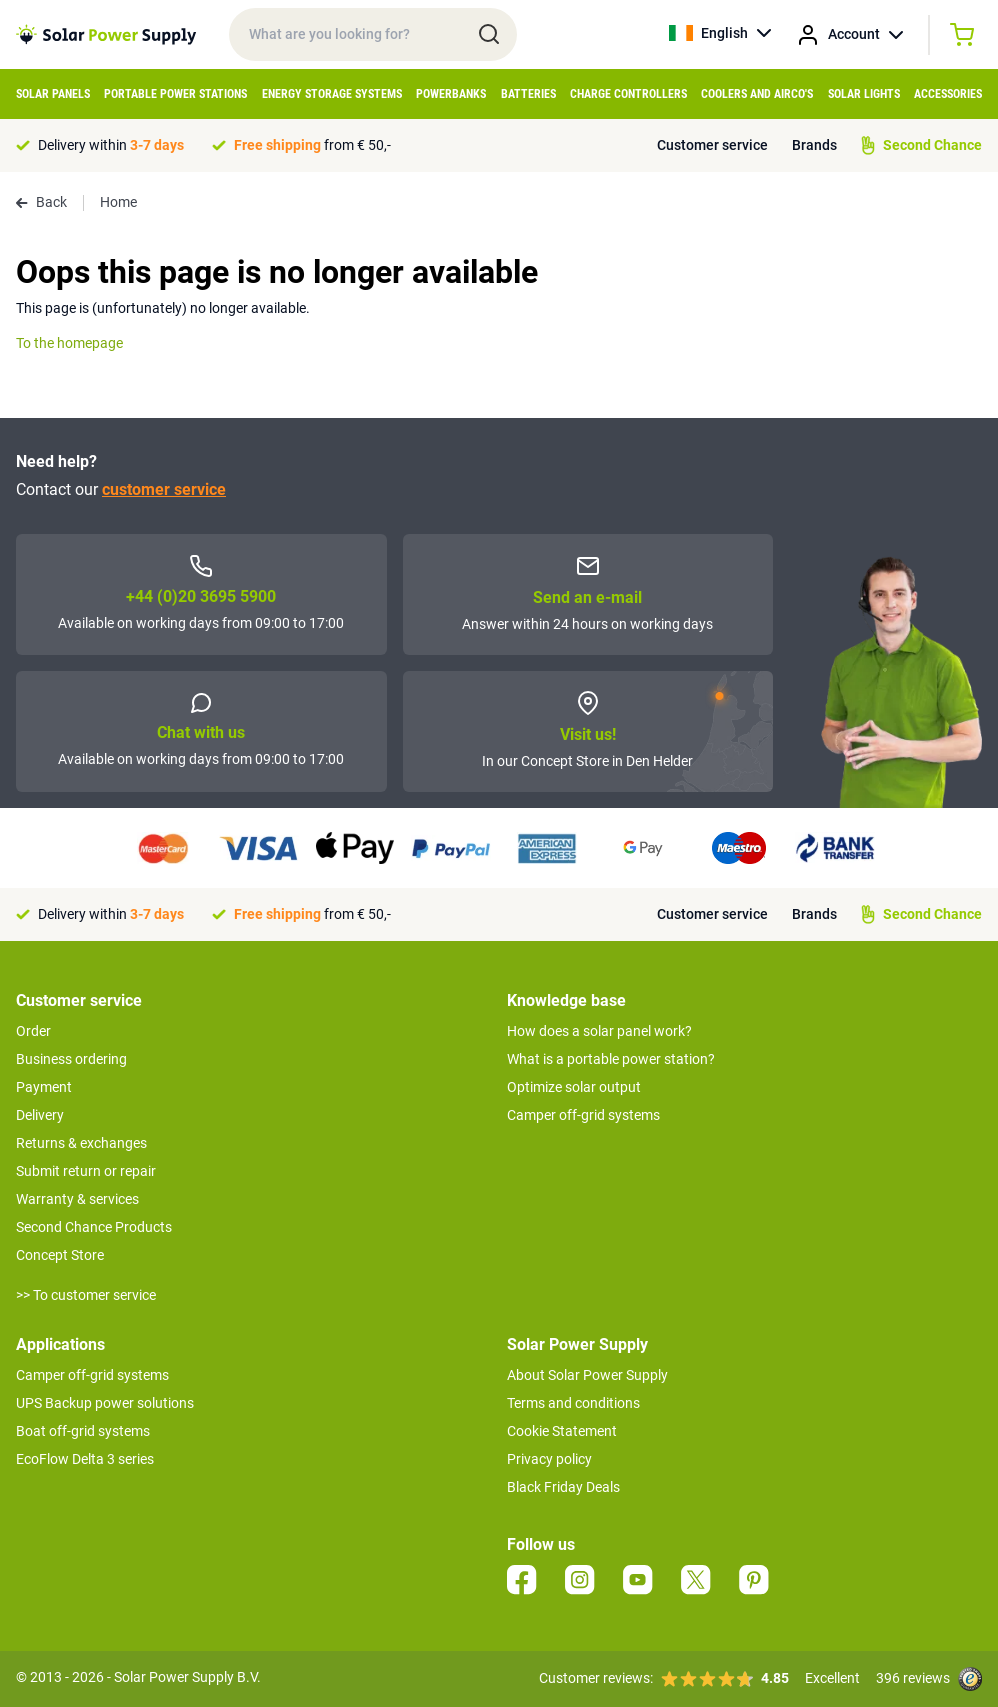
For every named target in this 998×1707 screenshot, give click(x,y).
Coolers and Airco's (757, 94)
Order (33, 1031)
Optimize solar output (574, 1087)
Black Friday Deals (563, 1487)
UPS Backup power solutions (105, 1403)
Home (118, 202)
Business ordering (71, 1059)
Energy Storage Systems (332, 94)
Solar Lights (864, 94)
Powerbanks (451, 94)
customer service (164, 489)
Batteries (528, 94)
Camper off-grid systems (583, 1115)
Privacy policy (549, 1459)
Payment (44, 1087)
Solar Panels (53, 94)
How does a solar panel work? (599, 1031)
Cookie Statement (562, 1431)
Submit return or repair (86, 1171)
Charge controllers (628, 94)
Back (41, 202)
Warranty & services (77, 1199)
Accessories (948, 94)
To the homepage (69, 343)
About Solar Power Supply (587, 1375)
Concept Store (60, 1255)
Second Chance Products (94, 1227)
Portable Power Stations (175, 94)
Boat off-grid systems (83, 1431)
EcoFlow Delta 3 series (85, 1459)
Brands (814, 145)
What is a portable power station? (611, 1059)
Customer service (712, 145)
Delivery (40, 1115)
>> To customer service (86, 1295)
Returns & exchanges (81, 1143)
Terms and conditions (573, 1403)
